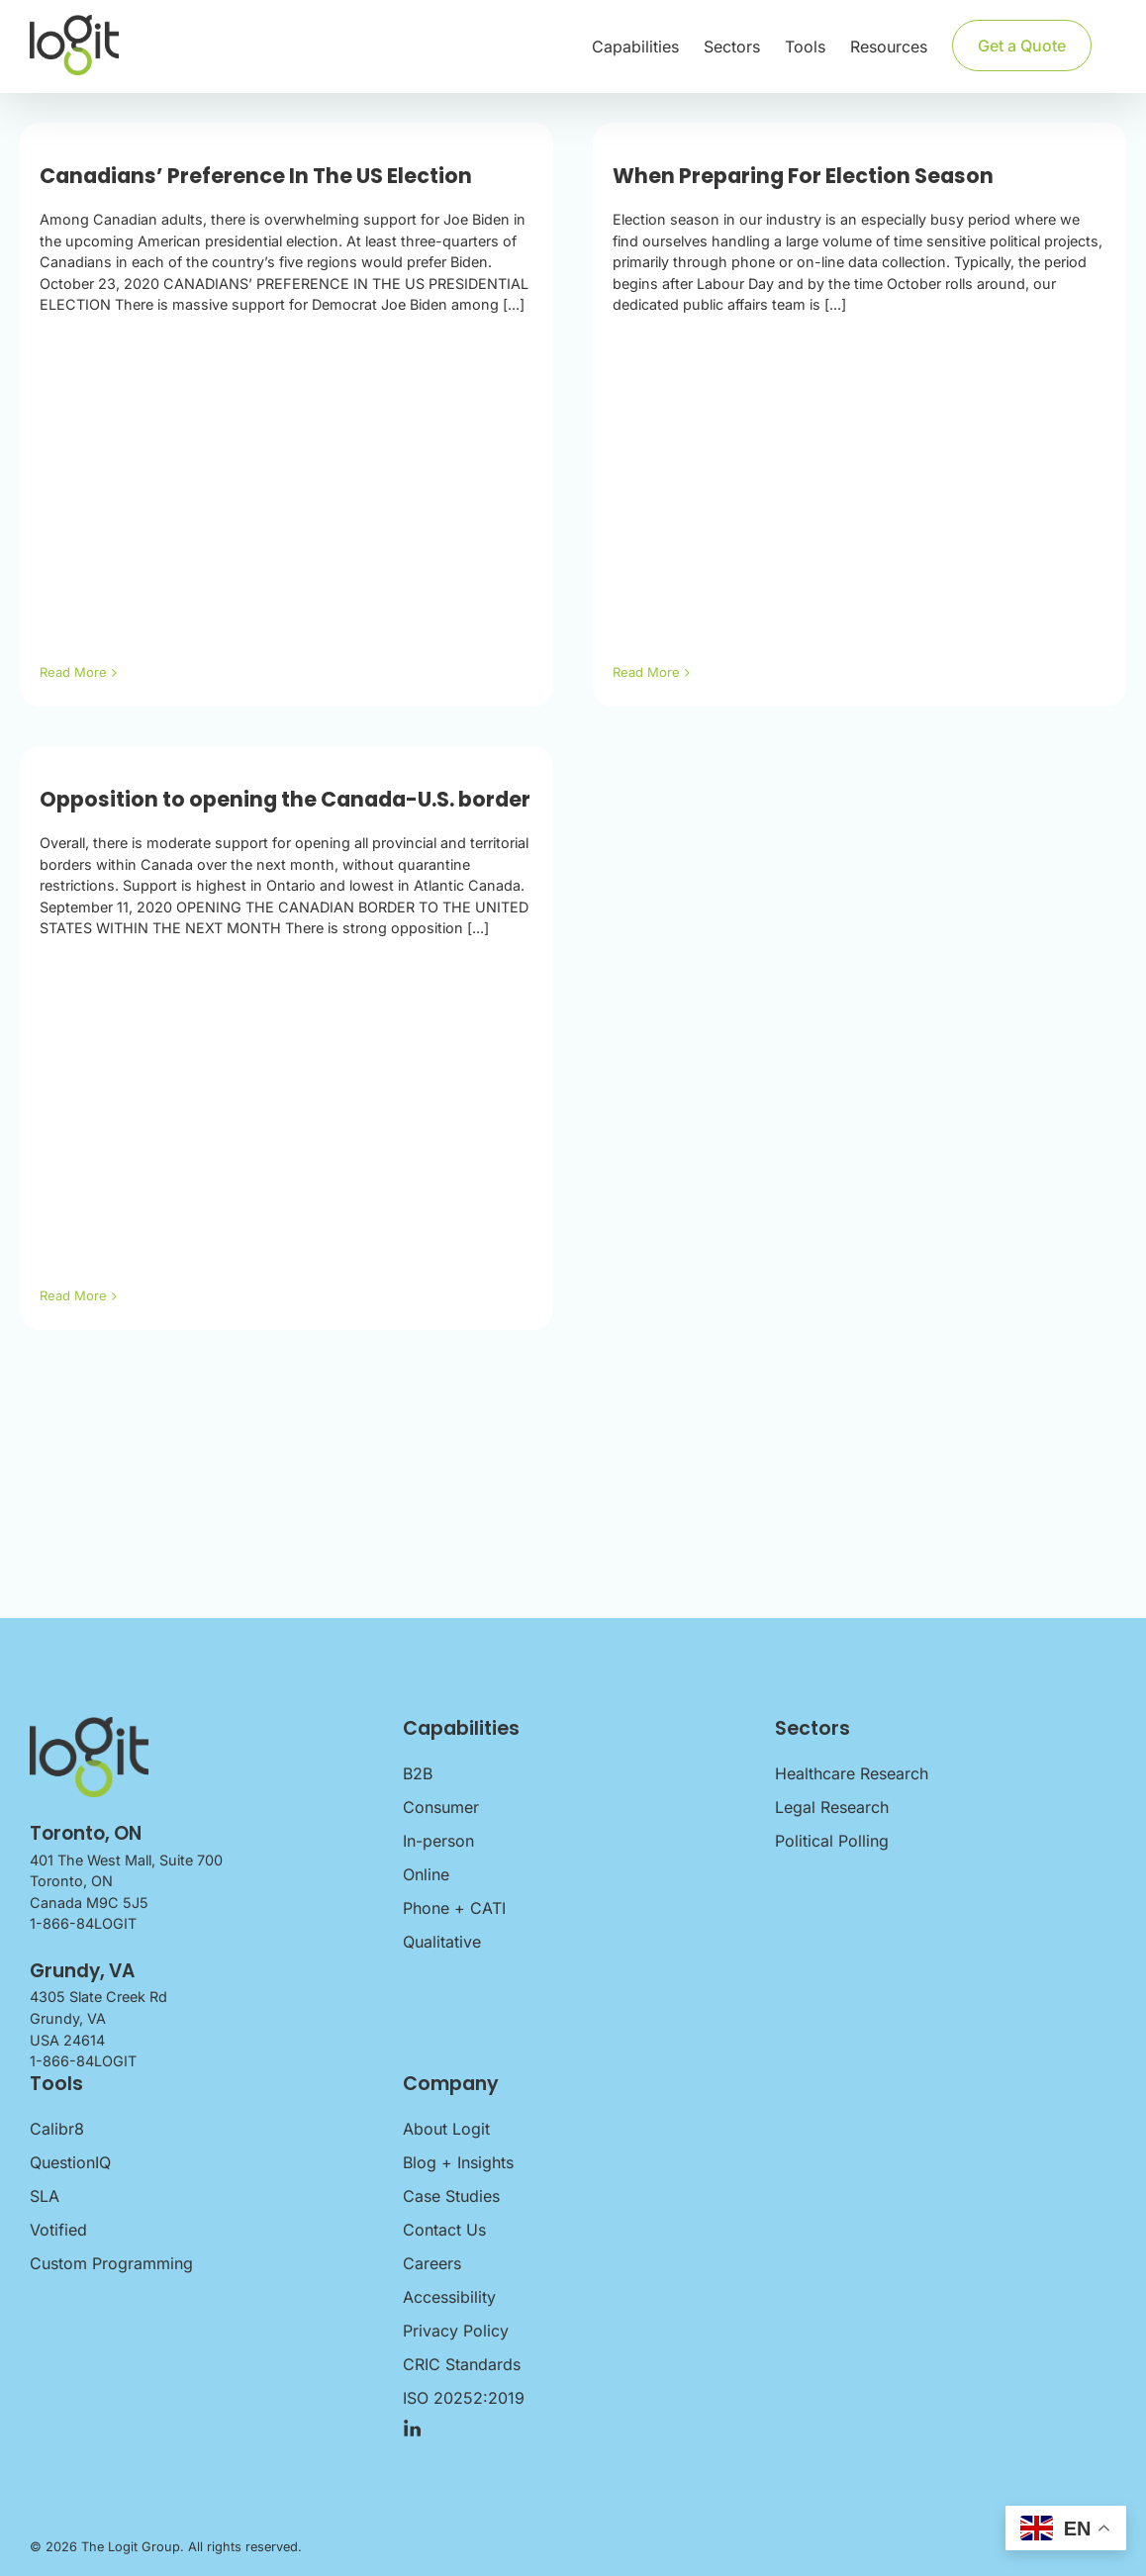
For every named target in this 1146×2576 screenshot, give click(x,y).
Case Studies (451, 2196)
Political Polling (832, 1841)
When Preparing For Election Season (803, 175)
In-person (438, 1841)
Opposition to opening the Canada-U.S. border (285, 799)
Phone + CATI (454, 1908)
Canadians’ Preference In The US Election (256, 175)
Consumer (441, 1807)
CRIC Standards (462, 2364)
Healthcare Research (851, 1773)
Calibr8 (57, 2129)
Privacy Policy (456, 2330)
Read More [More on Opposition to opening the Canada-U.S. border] (73, 1295)
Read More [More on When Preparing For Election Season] (646, 672)
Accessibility (449, 2297)
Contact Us (444, 2230)
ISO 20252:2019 (464, 2398)
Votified (58, 2230)
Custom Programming (111, 2263)
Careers (432, 2263)
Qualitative (442, 1942)
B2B (417, 1773)
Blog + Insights (458, 2162)
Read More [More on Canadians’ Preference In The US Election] (73, 672)
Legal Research (832, 1807)
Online (426, 1874)
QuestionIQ (70, 2162)
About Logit (446, 2129)
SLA (44, 2196)
